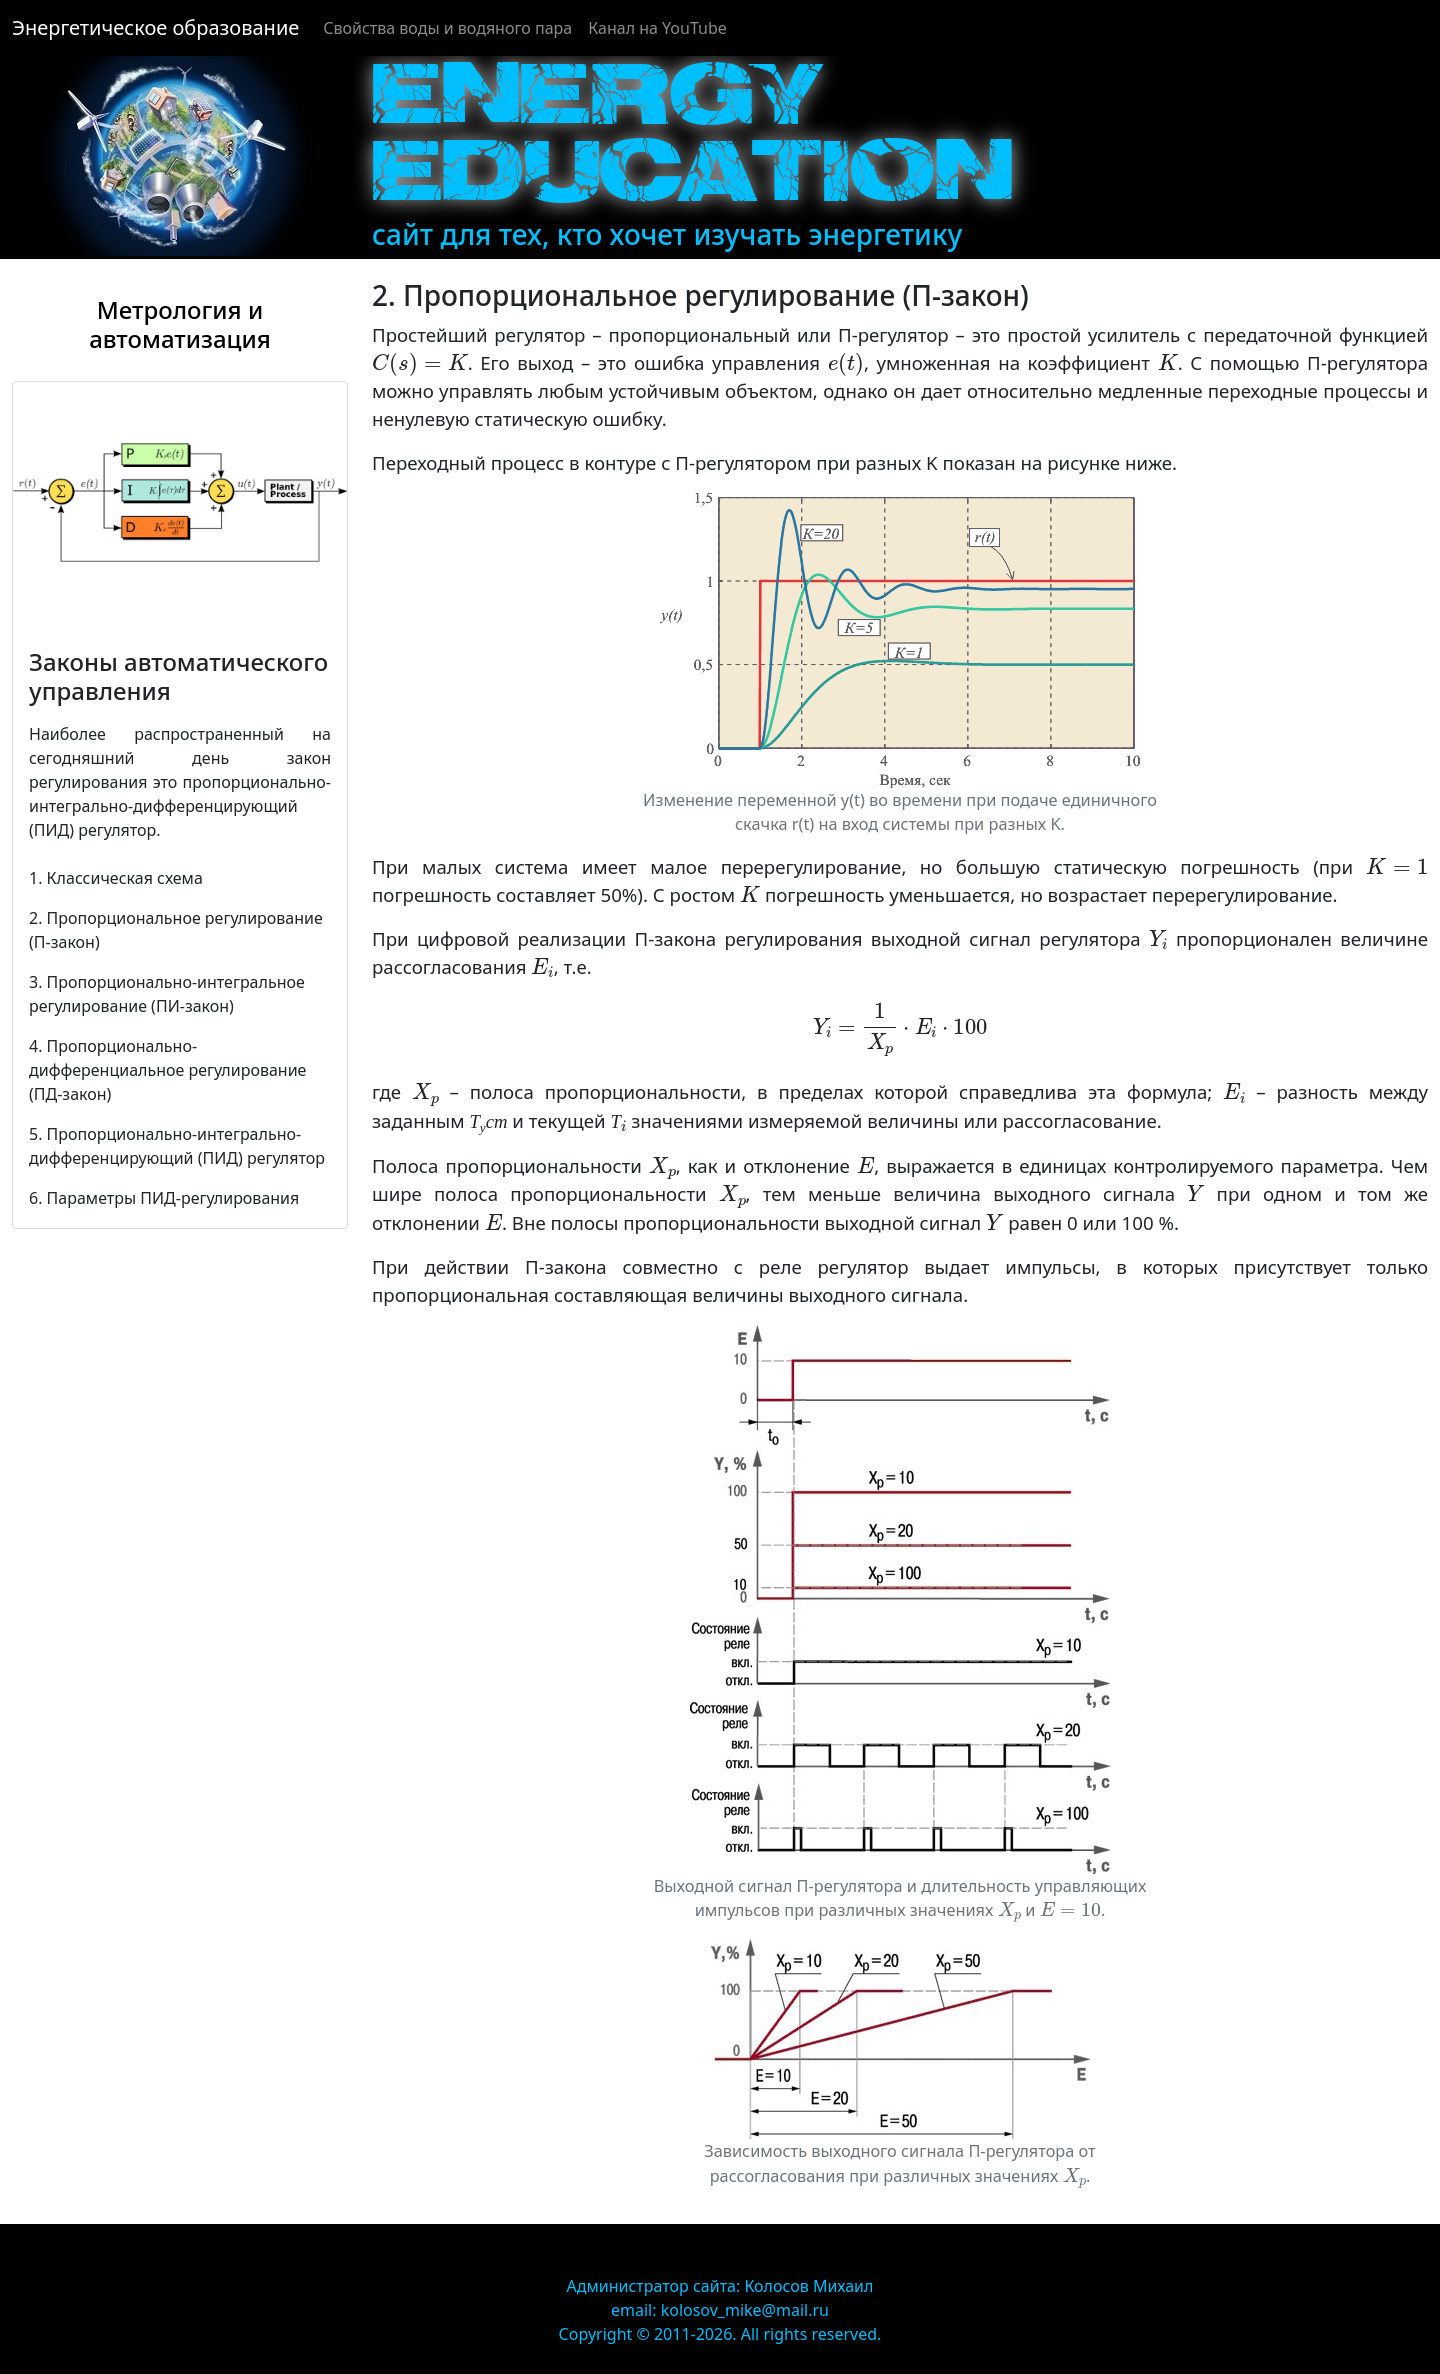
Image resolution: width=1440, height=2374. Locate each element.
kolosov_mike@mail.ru (745, 2310)
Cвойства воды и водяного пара (447, 28)
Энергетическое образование (155, 27)
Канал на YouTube (657, 28)
